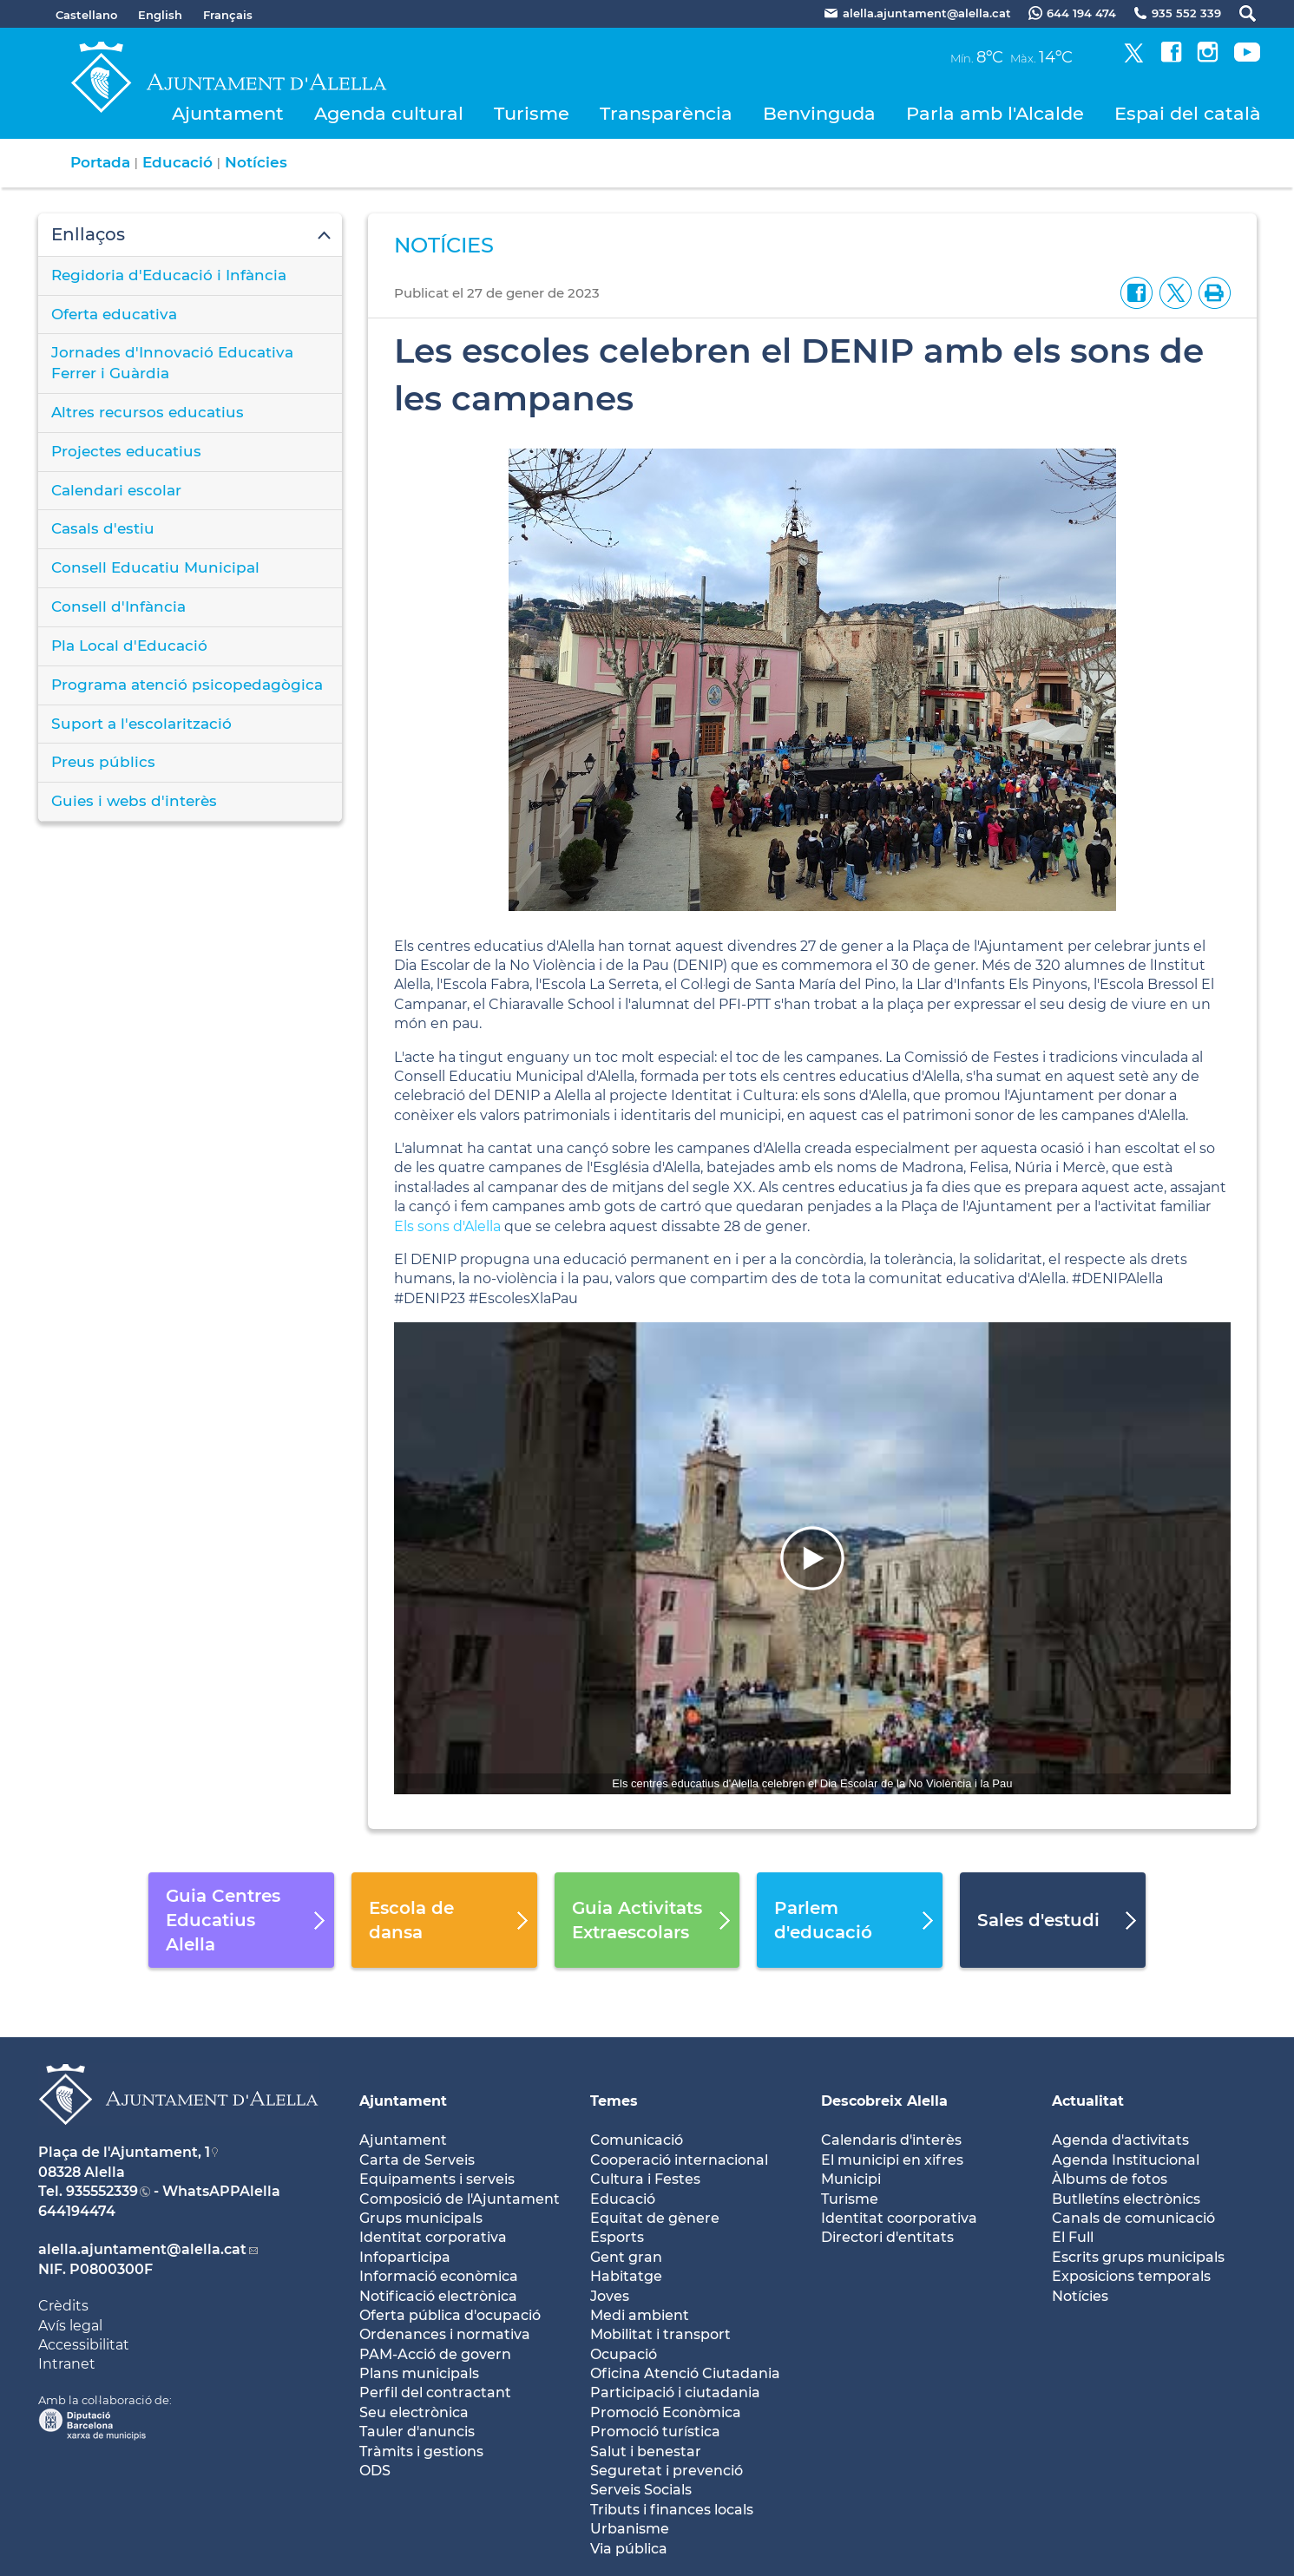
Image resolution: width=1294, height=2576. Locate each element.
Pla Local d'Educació (129, 645)
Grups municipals (421, 2218)
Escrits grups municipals (1138, 2257)
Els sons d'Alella (447, 1226)
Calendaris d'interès (891, 2140)
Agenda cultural (388, 113)
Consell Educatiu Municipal (155, 567)
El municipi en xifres (892, 2160)
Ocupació (623, 2354)
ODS (375, 2470)
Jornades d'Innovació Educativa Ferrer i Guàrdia (172, 363)
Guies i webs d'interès (134, 801)
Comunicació (636, 2140)
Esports (617, 2237)
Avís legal (70, 2325)
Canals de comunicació (1133, 2218)
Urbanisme (629, 2528)
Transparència (666, 113)
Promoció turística (655, 2431)
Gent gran (626, 2257)
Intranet (66, 2364)
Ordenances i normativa (444, 2334)
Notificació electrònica (438, 2296)
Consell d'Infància (118, 606)
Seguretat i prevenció (666, 2470)
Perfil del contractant (435, 2392)
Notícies (256, 162)
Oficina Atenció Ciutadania (685, 2373)
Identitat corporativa (433, 2237)
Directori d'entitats (887, 2237)
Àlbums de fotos (1109, 2179)
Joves (609, 2296)
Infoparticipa (404, 2257)
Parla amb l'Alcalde (995, 113)
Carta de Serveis (417, 2160)
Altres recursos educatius (147, 412)
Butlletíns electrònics (1126, 2199)
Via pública (628, 2548)
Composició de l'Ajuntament (459, 2199)
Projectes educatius (126, 451)
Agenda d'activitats (1120, 2140)
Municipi (851, 2179)
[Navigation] (812, 1558)
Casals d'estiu (102, 528)
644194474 (76, 2211)
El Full (1073, 2237)
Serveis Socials (641, 2489)
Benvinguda (819, 113)
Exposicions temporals (1131, 2276)
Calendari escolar (116, 490)
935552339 (102, 2191)
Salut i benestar (645, 2451)
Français (228, 15)
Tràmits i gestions (421, 2451)
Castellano (86, 15)
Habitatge (626, 2276)
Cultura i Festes (645, 2179)
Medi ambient (639, 2315)
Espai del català (1187, 113)
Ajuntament (228, 113)
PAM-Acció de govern (435, 2354)
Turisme (531, 113)
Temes (614, 2101)
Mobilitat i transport (660, 2334)
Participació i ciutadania (675, 2392)
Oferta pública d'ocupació (450, 2315)
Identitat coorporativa (899, 2218)
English (160, 15)
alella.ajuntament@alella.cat (142, 2249)
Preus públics (103, 761)
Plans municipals (419, 2373)
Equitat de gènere (654, 2218)
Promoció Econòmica (665, 2412)
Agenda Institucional (1125, 2160)
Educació (177, 162)
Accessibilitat (83, 2345)
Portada (100, 162)
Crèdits (63, 2305)
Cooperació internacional (679, 2160)
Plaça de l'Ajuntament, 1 (124, 2152)
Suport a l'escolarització (141, 723)
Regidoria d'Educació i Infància (168, 275)
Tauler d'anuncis (417, 2431)
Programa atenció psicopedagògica (187, 684)
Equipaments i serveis (437, 2179)
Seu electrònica (414, 2412)
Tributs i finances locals (671, 2509)
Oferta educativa (114, 314)
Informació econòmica (438, 2276)
